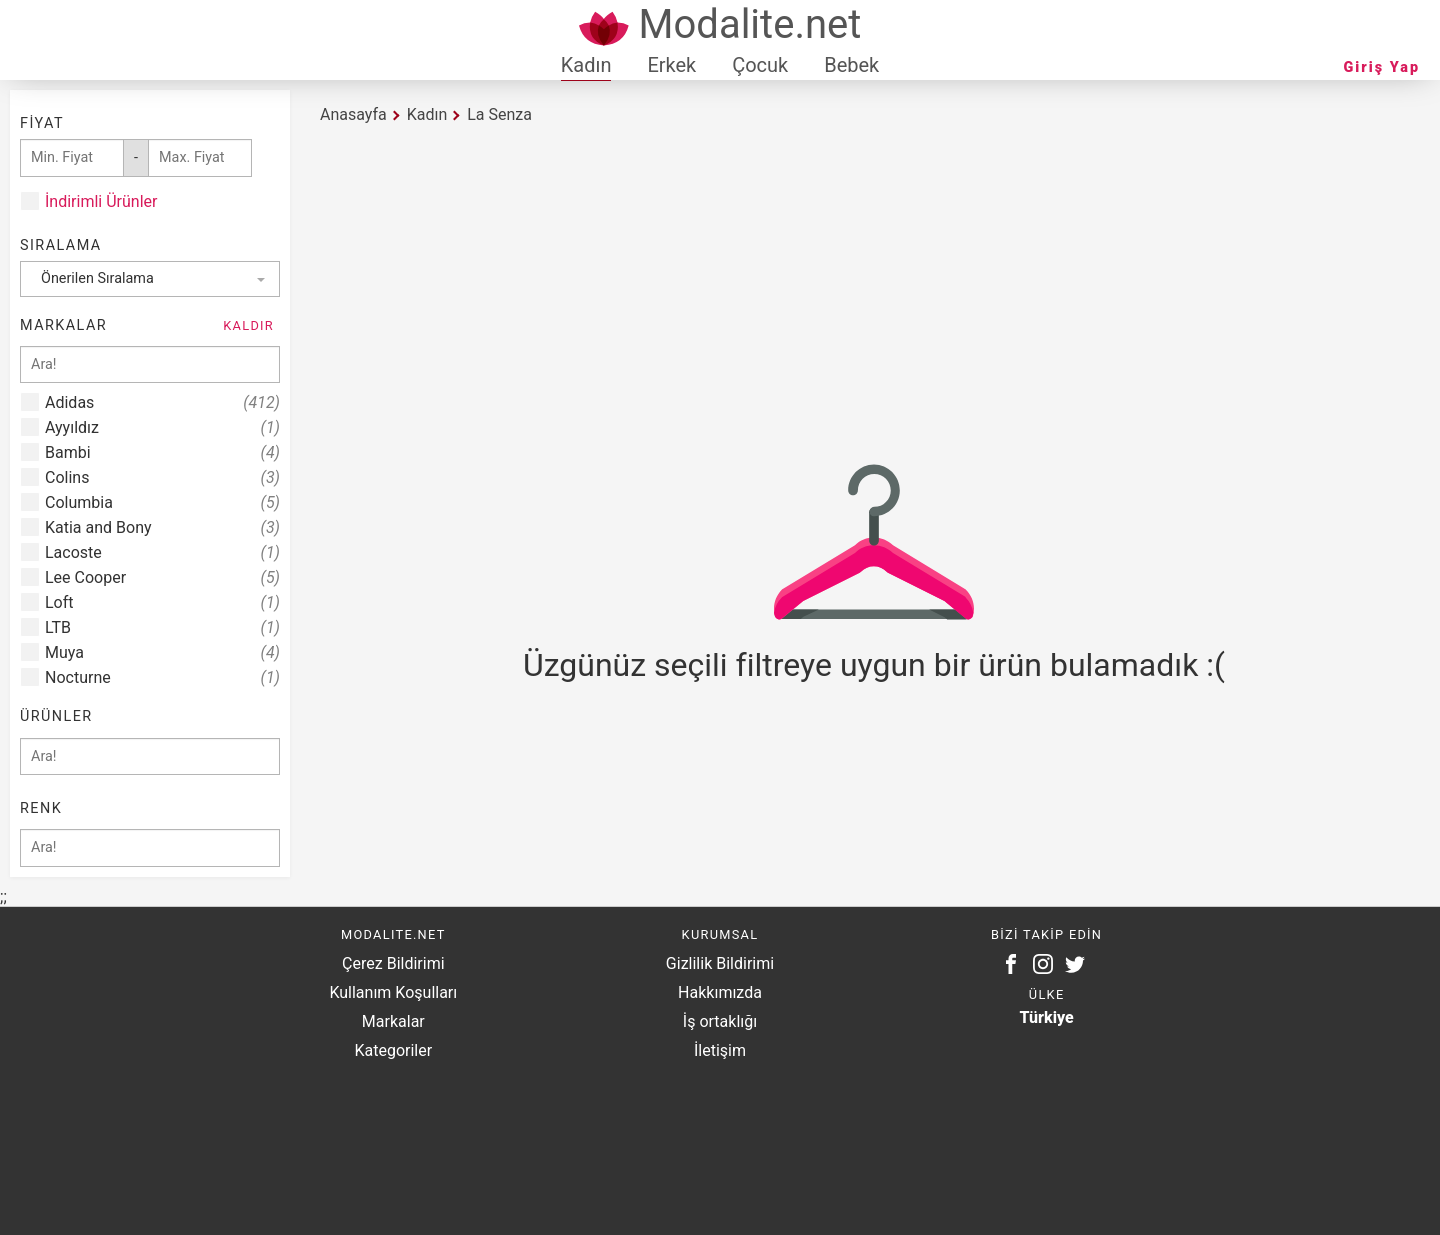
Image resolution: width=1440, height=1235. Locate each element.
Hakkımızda (720, 992)
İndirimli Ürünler (101, 201)
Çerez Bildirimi (393, 963)
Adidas (162, 402)
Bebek (851, 65)
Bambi (162, 452)
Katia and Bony (162, 527)
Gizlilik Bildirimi (720, 963)
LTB (162, 627)
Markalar (393, 1021)
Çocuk (760, 65)
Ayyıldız (162, 427)
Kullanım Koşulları (393, 992)
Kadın (586, 65)
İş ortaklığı (720, 1021)
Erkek (671, 65)
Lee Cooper (162, 577)
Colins (162, 477)
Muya (162, 652)
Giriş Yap (1382, 67)
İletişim (720, 1050)
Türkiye (1047, 1017)
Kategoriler (393, 1050)
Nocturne (162, 677)
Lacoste (162, 552)
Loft (162, 602)
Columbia (162, 502)
